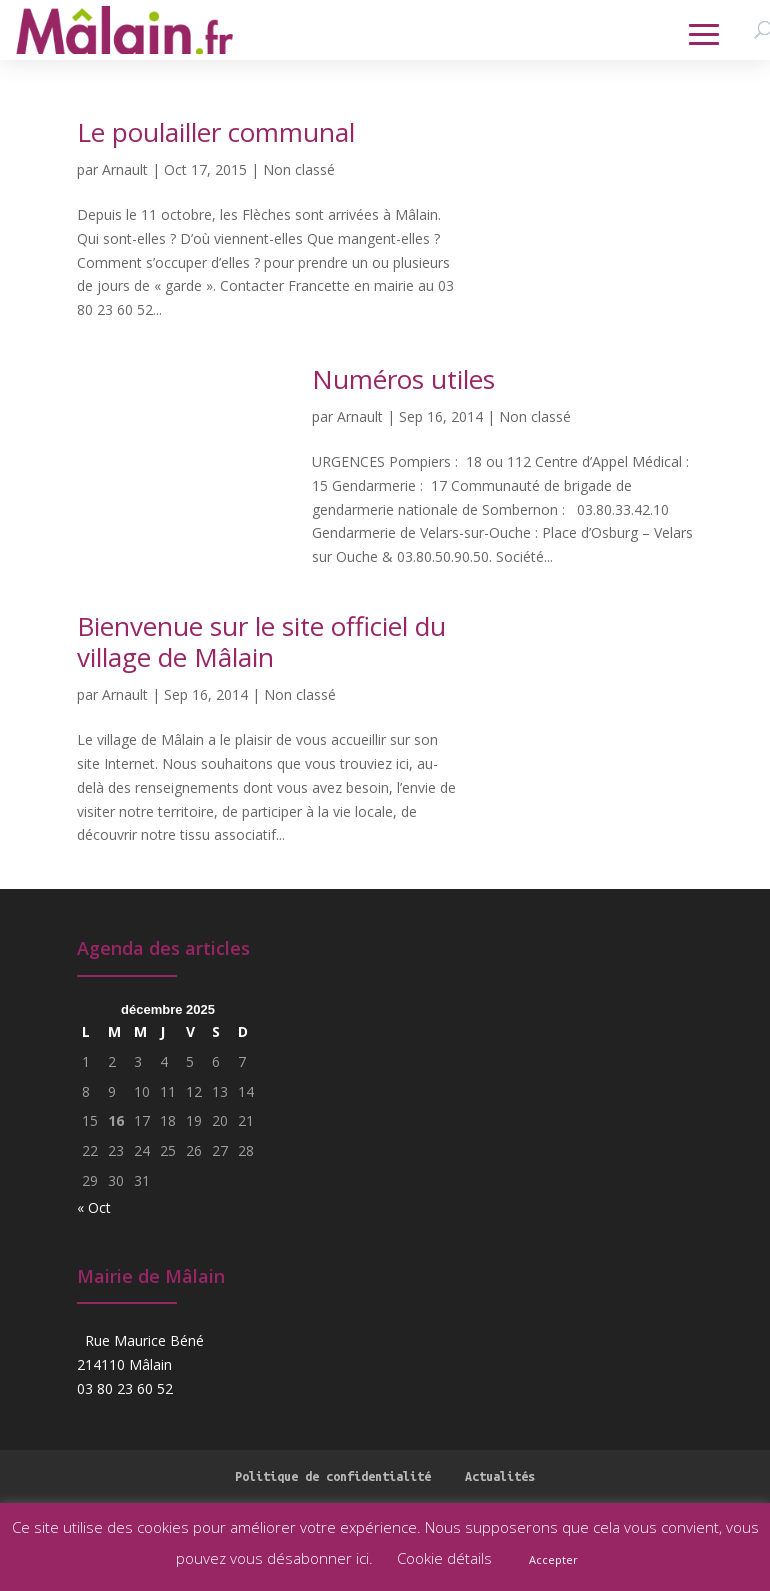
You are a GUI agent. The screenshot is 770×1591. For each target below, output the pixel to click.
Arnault (125, 169)
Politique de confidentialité (333, 1476)
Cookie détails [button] (444, 1558)
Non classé (299, 169)
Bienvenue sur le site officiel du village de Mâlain (261, 641)
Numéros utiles (403, 379)
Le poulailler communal (216, 132)
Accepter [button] (553, 1559)
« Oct (94, 1207)
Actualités (500, 1476)
